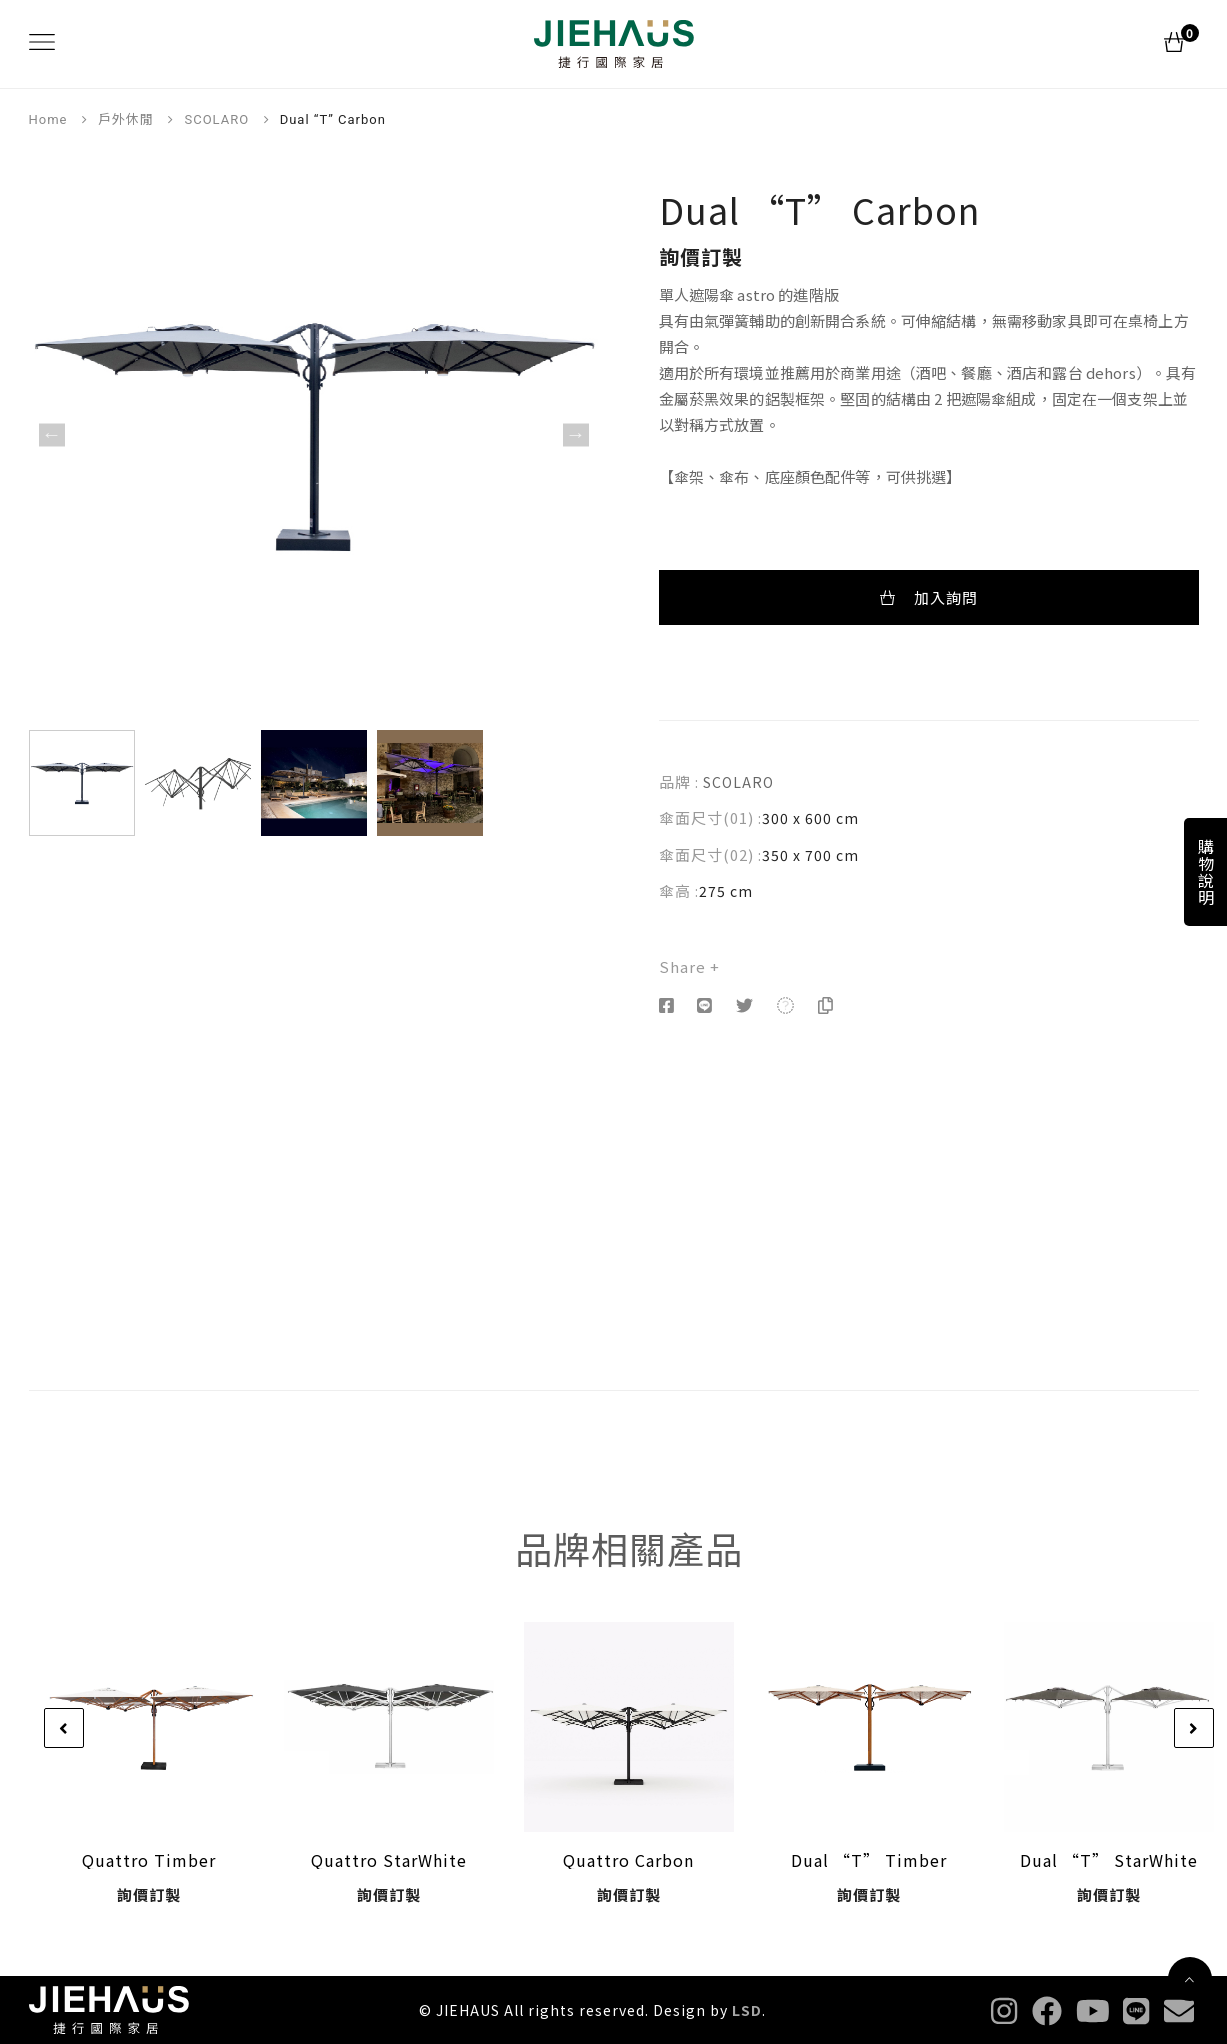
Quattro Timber (149, 1860)
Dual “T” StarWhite (1109, 1860)
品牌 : (679, 781)
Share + (689, 966)
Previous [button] (52, 434)
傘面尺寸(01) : (710, 817)
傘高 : (679, 890)
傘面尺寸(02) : (710, 854)
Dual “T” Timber (869, 1860)
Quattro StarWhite (389, 1860)
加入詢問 (929, 597)
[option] (314, 435)
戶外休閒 (126, 119)
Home (48, 119)
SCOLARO (216, 119)
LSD (747, 2010)
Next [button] (576, 434)
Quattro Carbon (628, 1860)
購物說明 (1206, 872)
